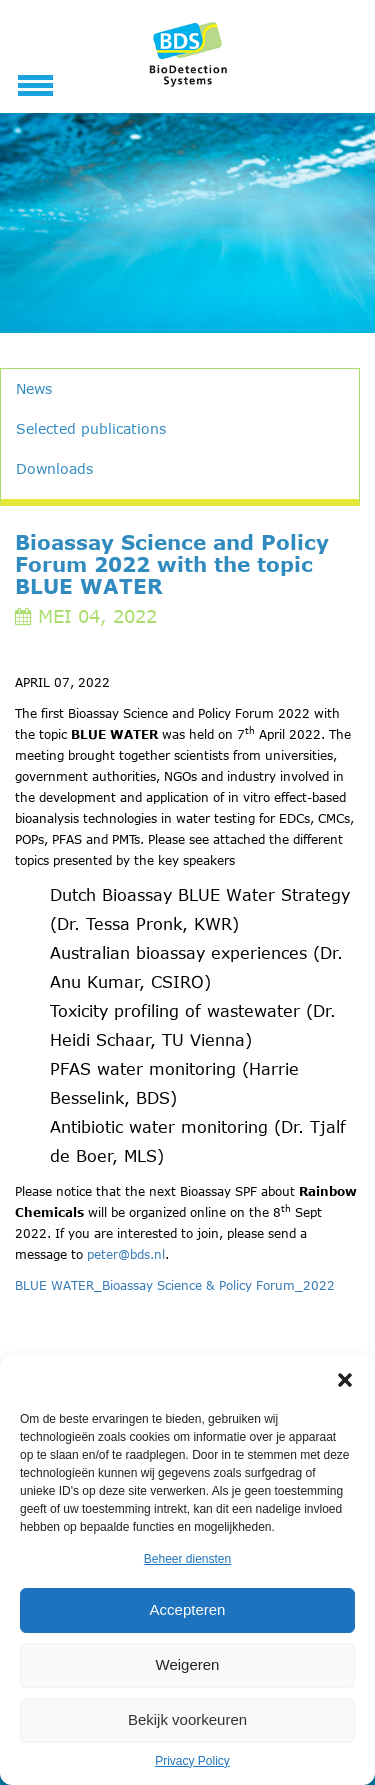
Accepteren (188, 1609)
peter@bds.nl (126, 1254)
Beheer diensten (187, 1559)
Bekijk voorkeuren (187, 1719)
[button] (345, 1380)
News (34, 388)
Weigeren (188, 1664)
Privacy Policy (192, 1761)
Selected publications (91, 428)
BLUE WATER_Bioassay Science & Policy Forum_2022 (175, 1285)
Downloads (54, 468)
